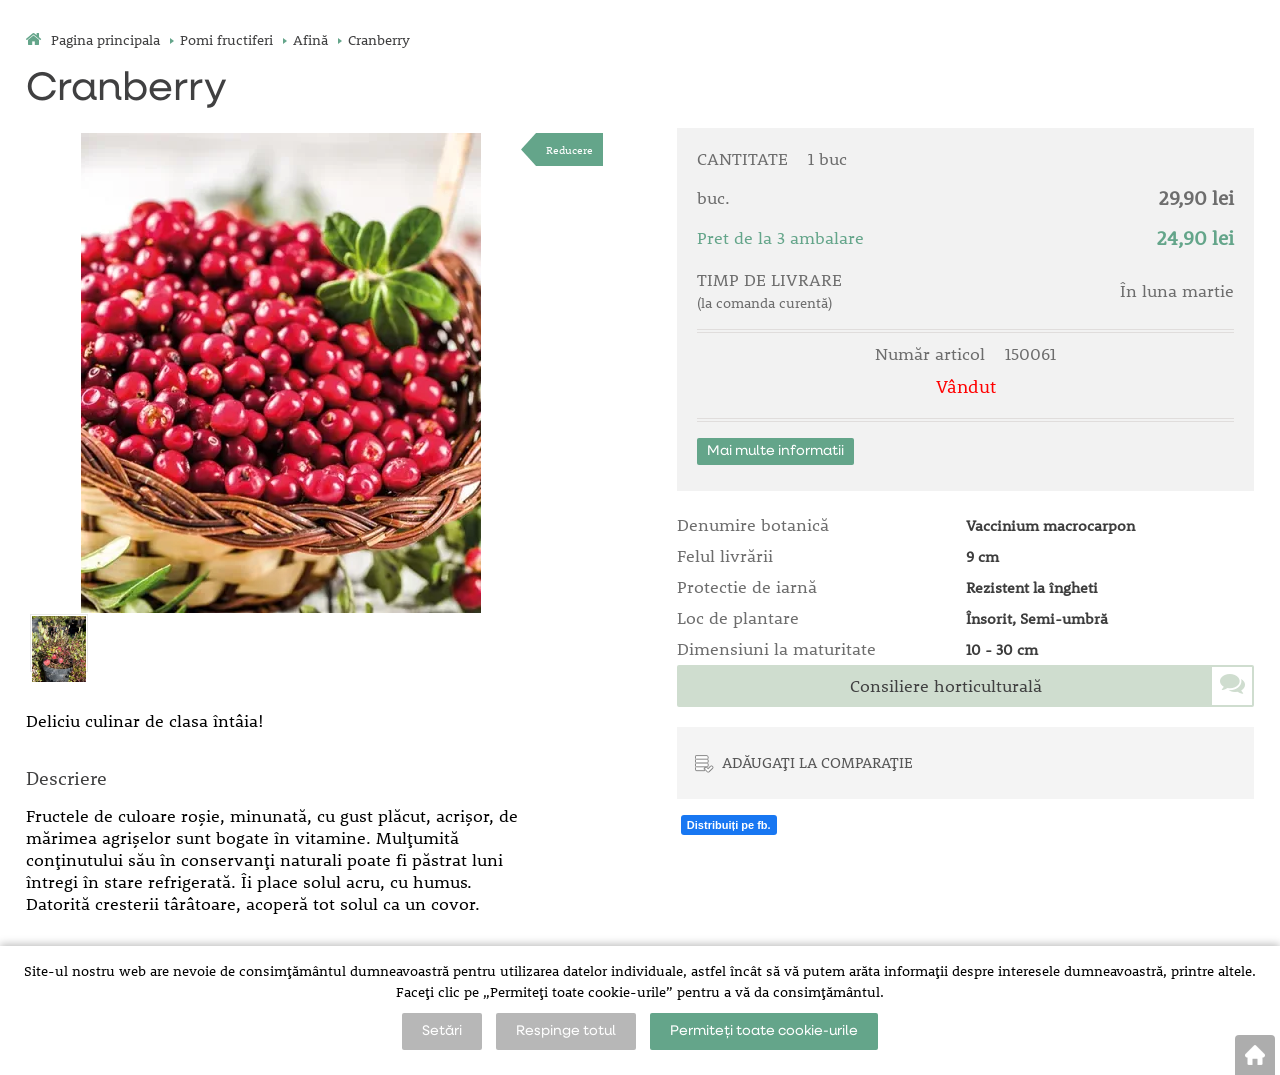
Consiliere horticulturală (946, 686)
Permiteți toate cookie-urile (764, 1031)
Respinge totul (566, 1031)
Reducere (569, 149)
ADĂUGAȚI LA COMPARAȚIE (817, 762)
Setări (442, 1031)
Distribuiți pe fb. (729, 825)
